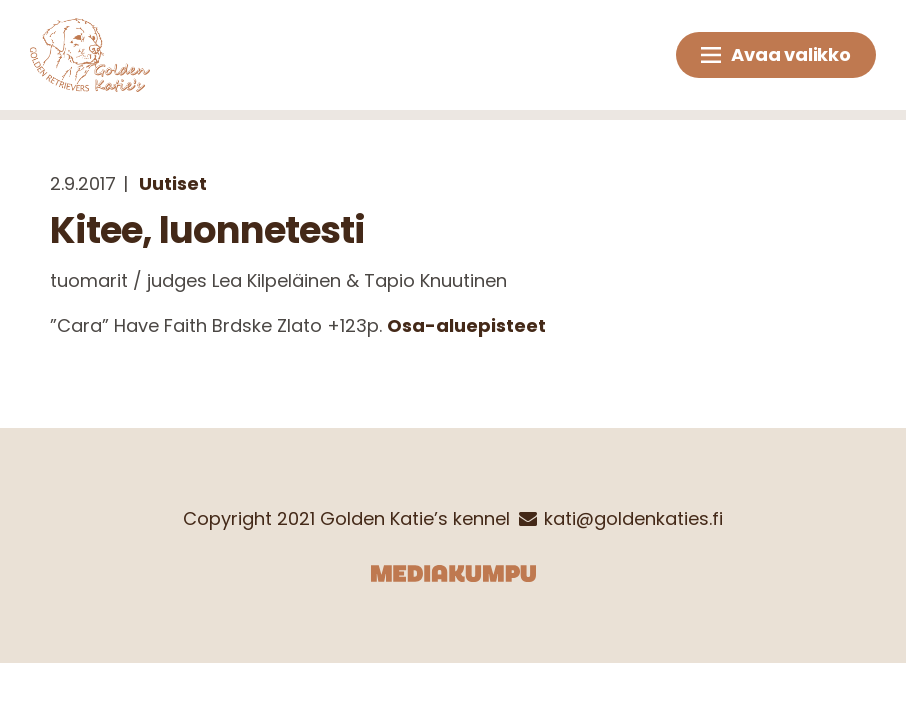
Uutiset (173, 183)
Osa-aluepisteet (466, 325)
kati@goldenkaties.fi (633, 518)
